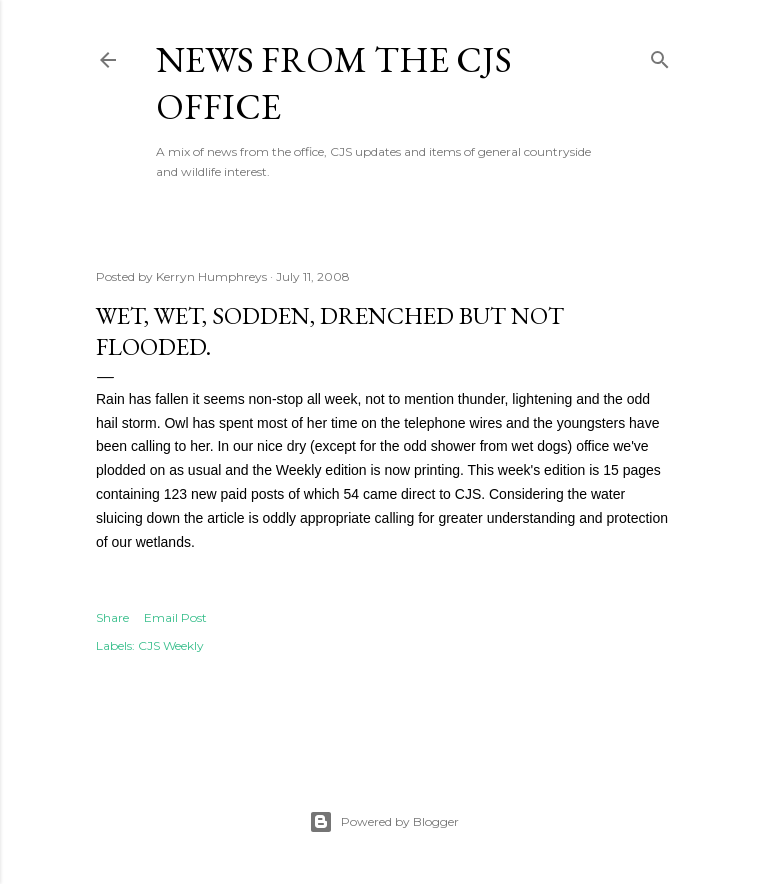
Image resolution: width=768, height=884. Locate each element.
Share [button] (112, 617)
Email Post (175, 617)
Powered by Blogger (384, 822)
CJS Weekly (171, 645)
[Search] (660, 55)
